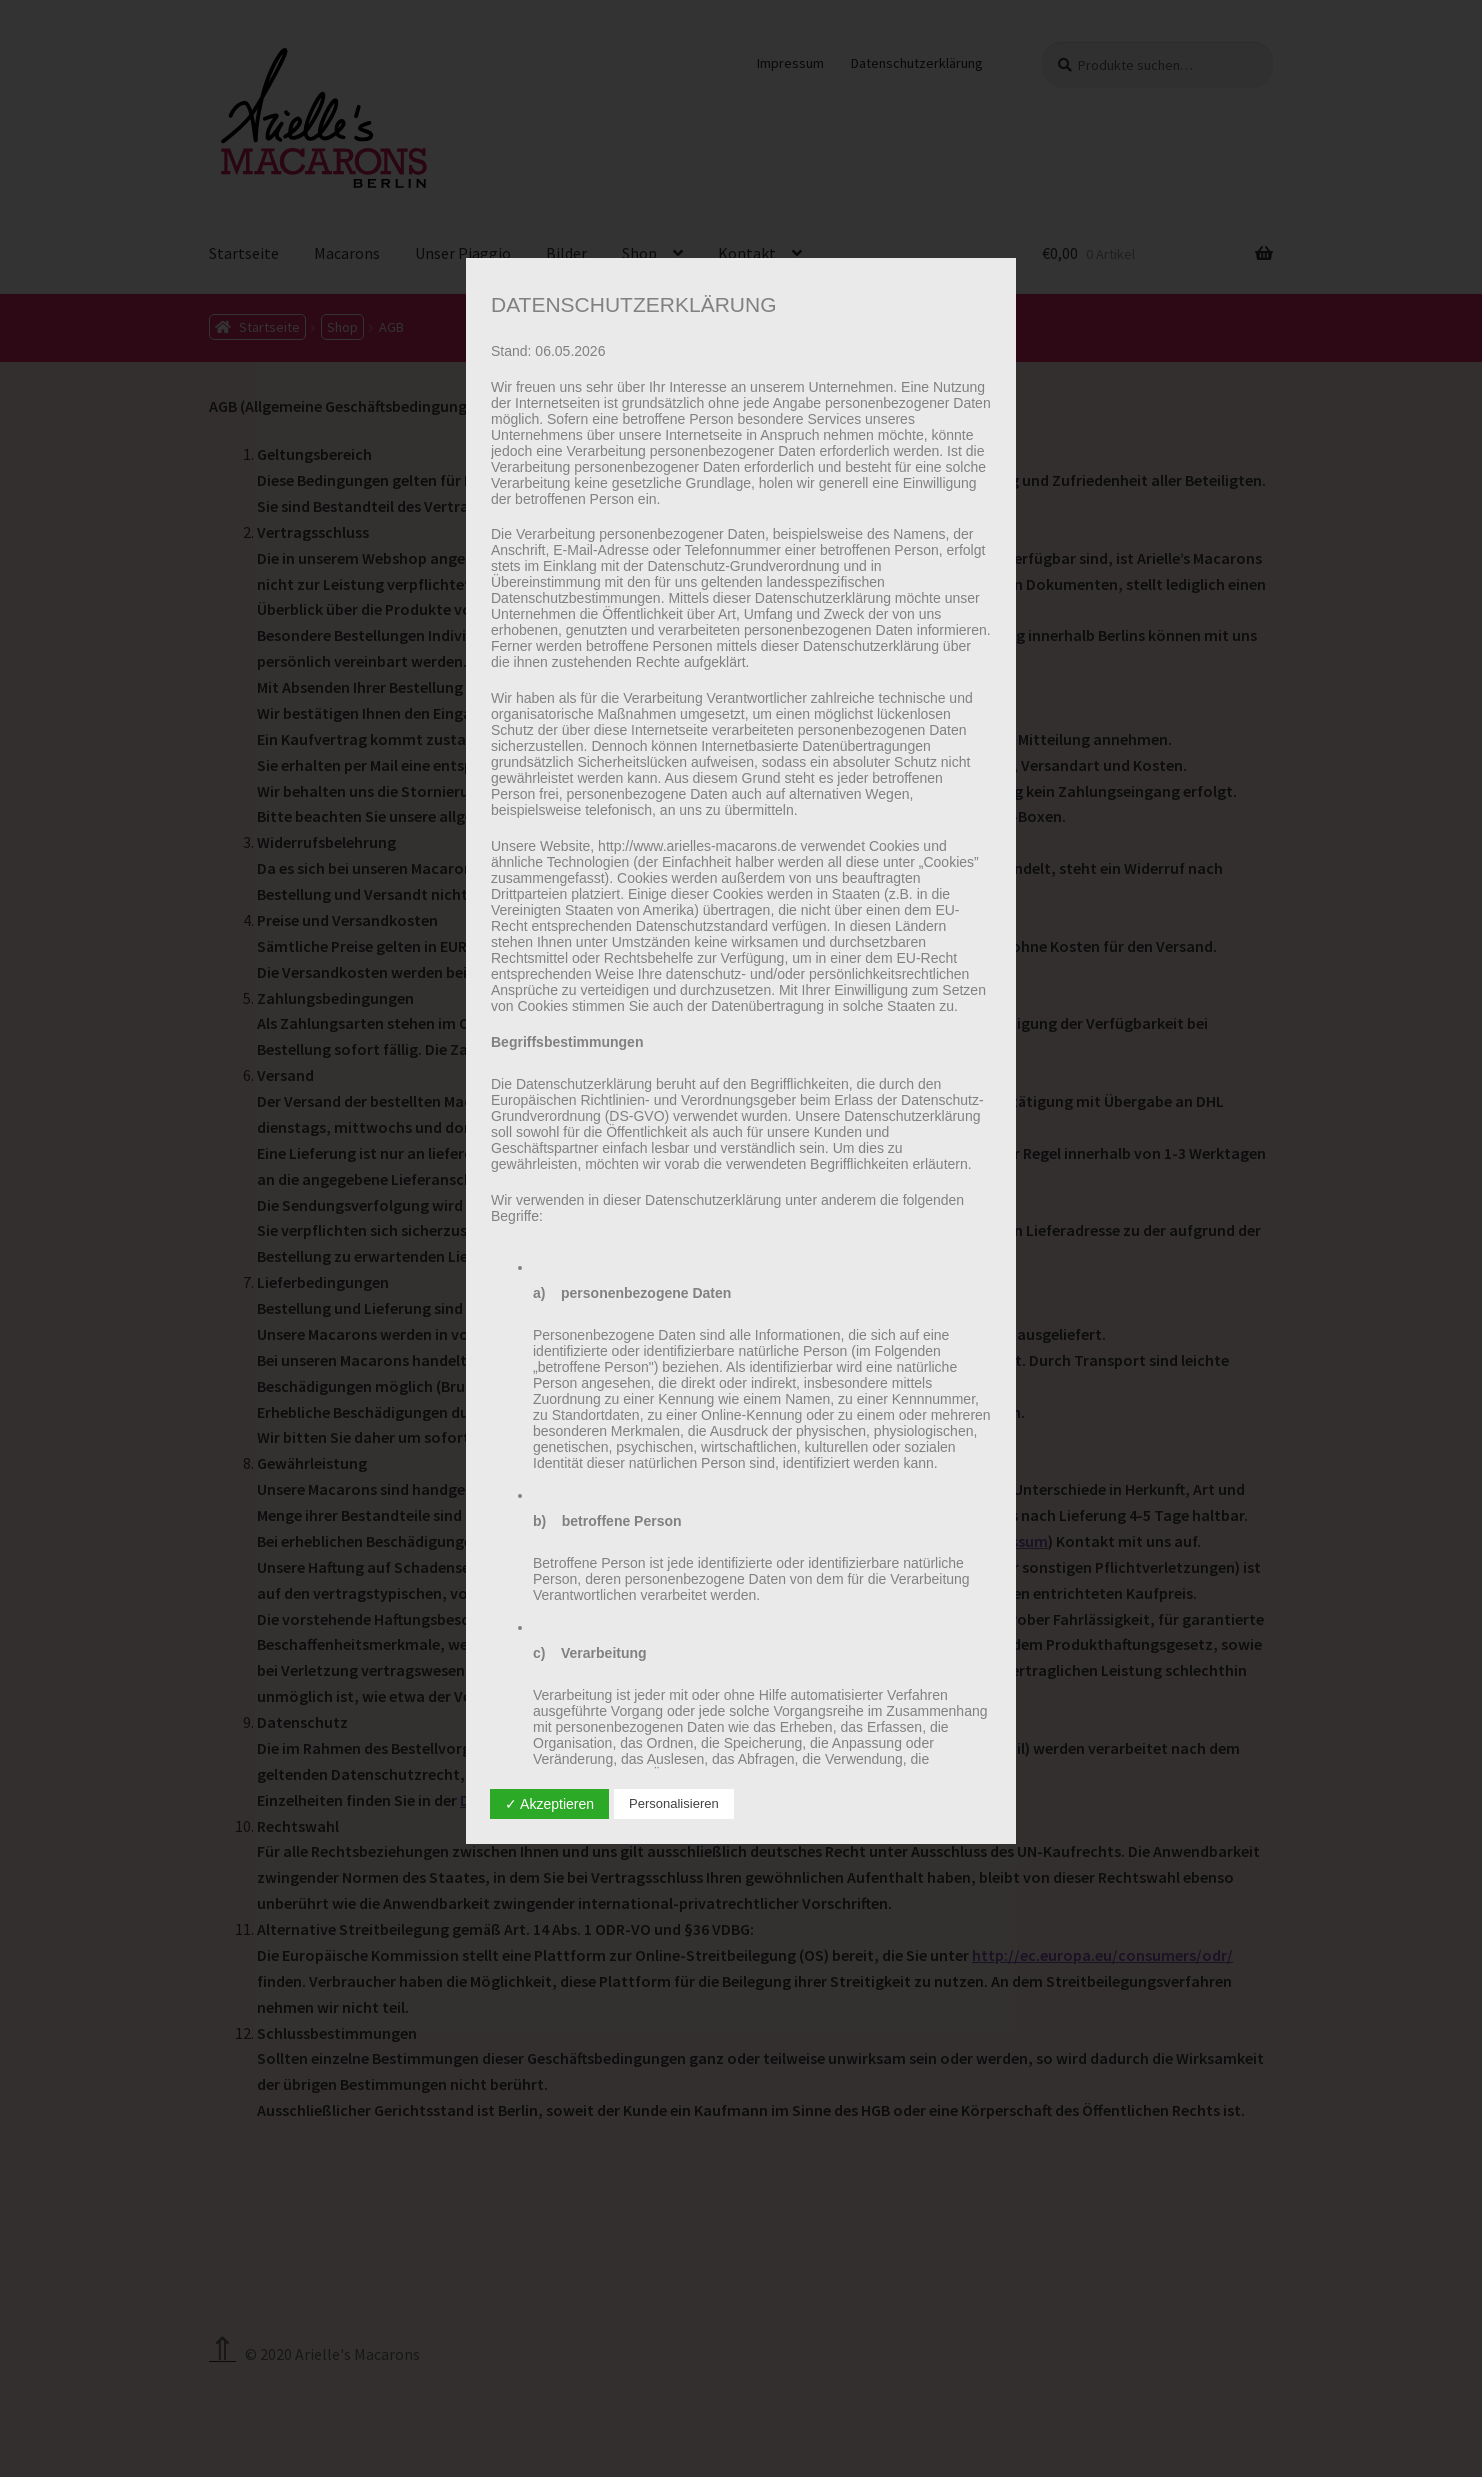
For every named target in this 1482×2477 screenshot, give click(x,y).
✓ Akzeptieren (549, 1804)
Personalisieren (674, 1803)
